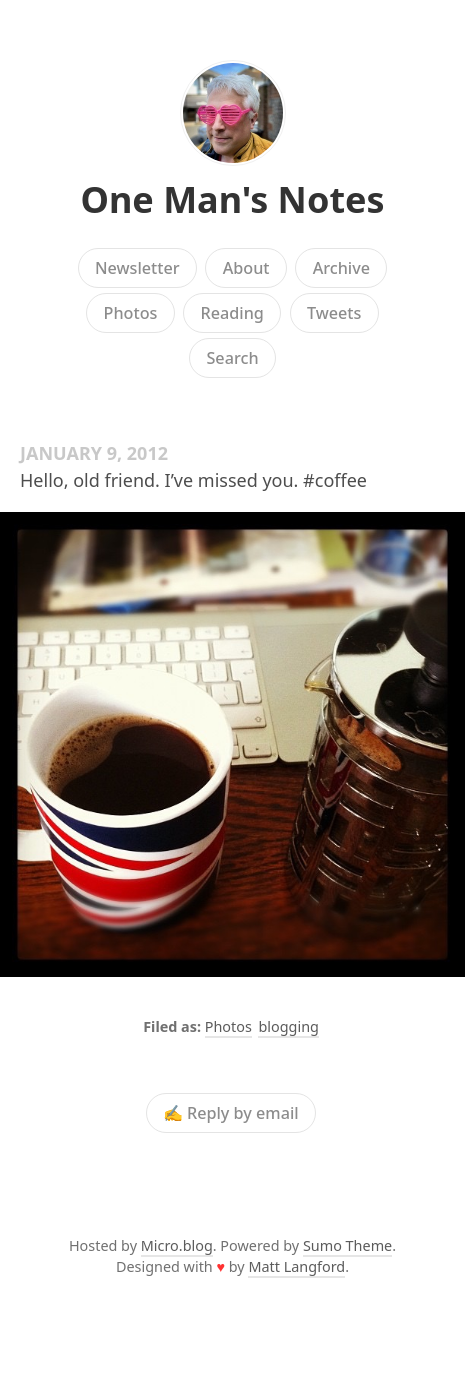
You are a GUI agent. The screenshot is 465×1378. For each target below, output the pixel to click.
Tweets (334, 313)
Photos (131, 313)
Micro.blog (177, 1245)
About (246, 268)
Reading (232, 313)
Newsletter (137, 268)
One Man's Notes (232, 199)
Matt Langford (296, 1266)
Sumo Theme (347, 1245)
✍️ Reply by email (231, 1113)
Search (232, 358)
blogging (288, 1026)
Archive (341, 268)
